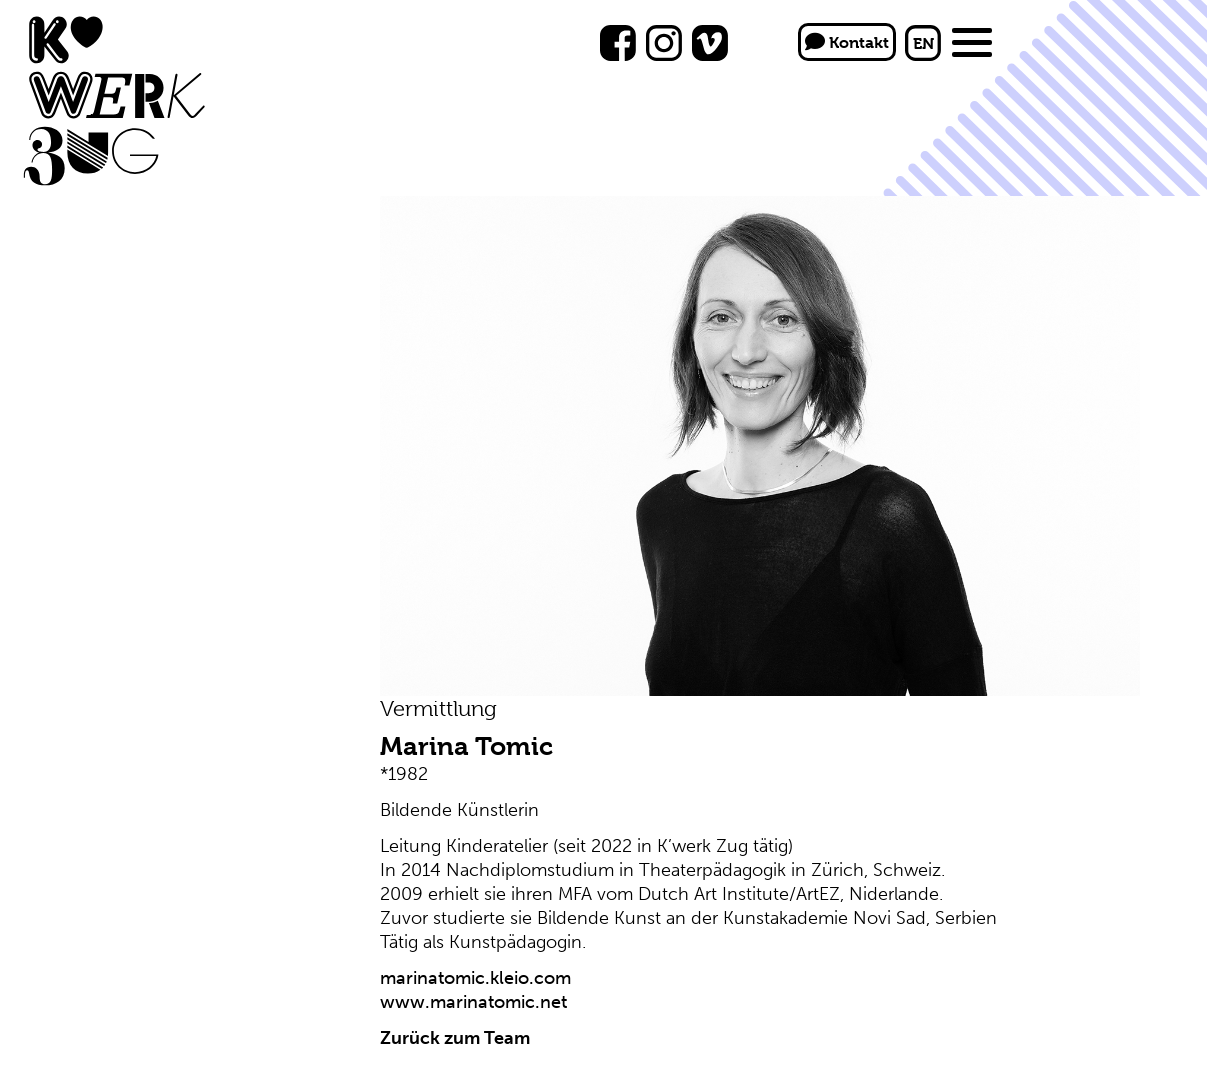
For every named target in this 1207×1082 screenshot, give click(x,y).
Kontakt (847, 42)
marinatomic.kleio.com (475, 978)
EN (923, 43)
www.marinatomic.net (473, 1002)
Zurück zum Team (455, 1038)
